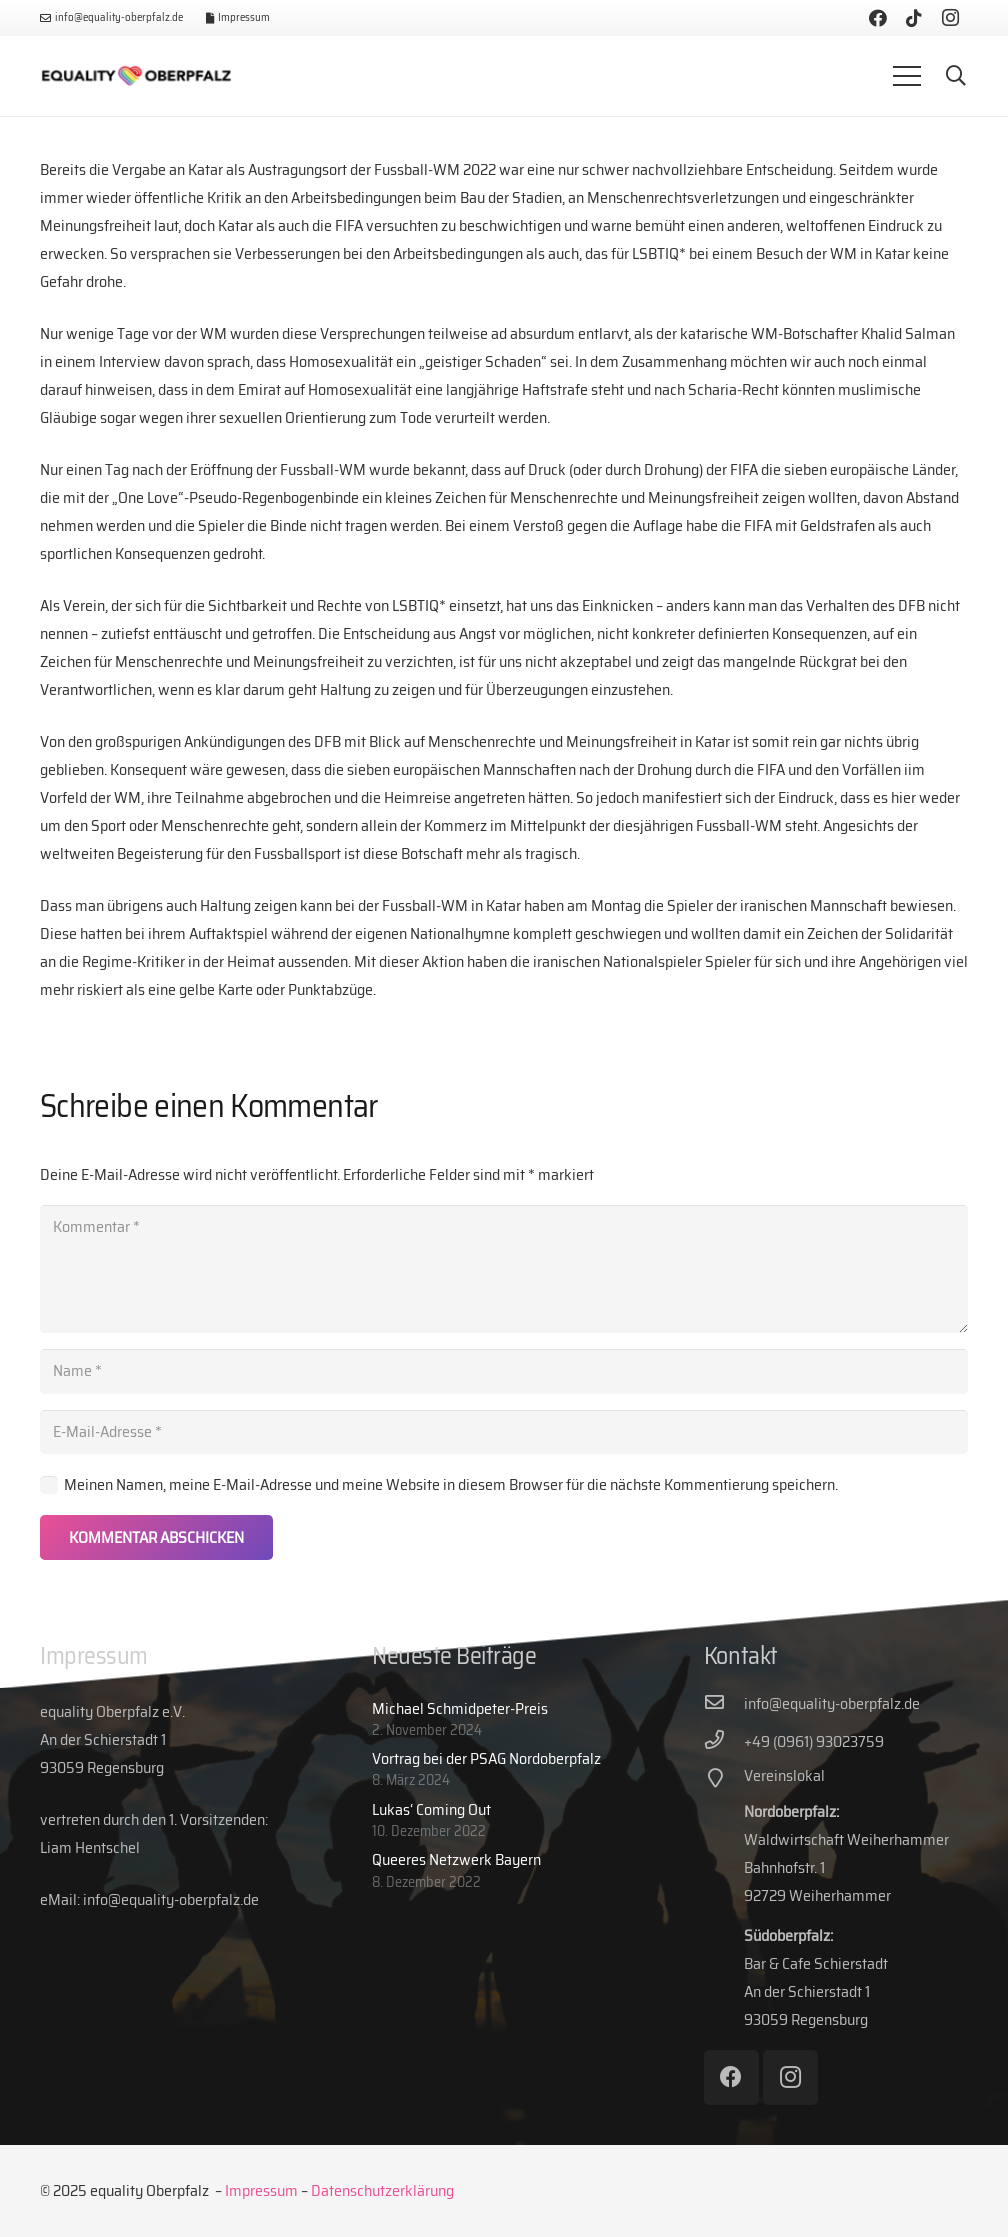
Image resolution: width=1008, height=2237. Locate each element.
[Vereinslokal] (724, 1780)
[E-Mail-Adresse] (504, 1432)
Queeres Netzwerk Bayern (456, 1859)
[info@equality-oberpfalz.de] (724, 1704)
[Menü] (907, 76)
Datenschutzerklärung (382, 2190)
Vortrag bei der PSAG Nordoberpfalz (486, 1758)
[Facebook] (878, 18)
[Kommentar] (504, 1269)
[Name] (504, 1371)
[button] (956, 76)
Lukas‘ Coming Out (431, 1809)
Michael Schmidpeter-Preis (460, 1708)
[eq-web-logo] (136, 76)
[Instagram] (950, 18)
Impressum (261, 2190)
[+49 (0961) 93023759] (724, 1742)
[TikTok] (914, 18)
